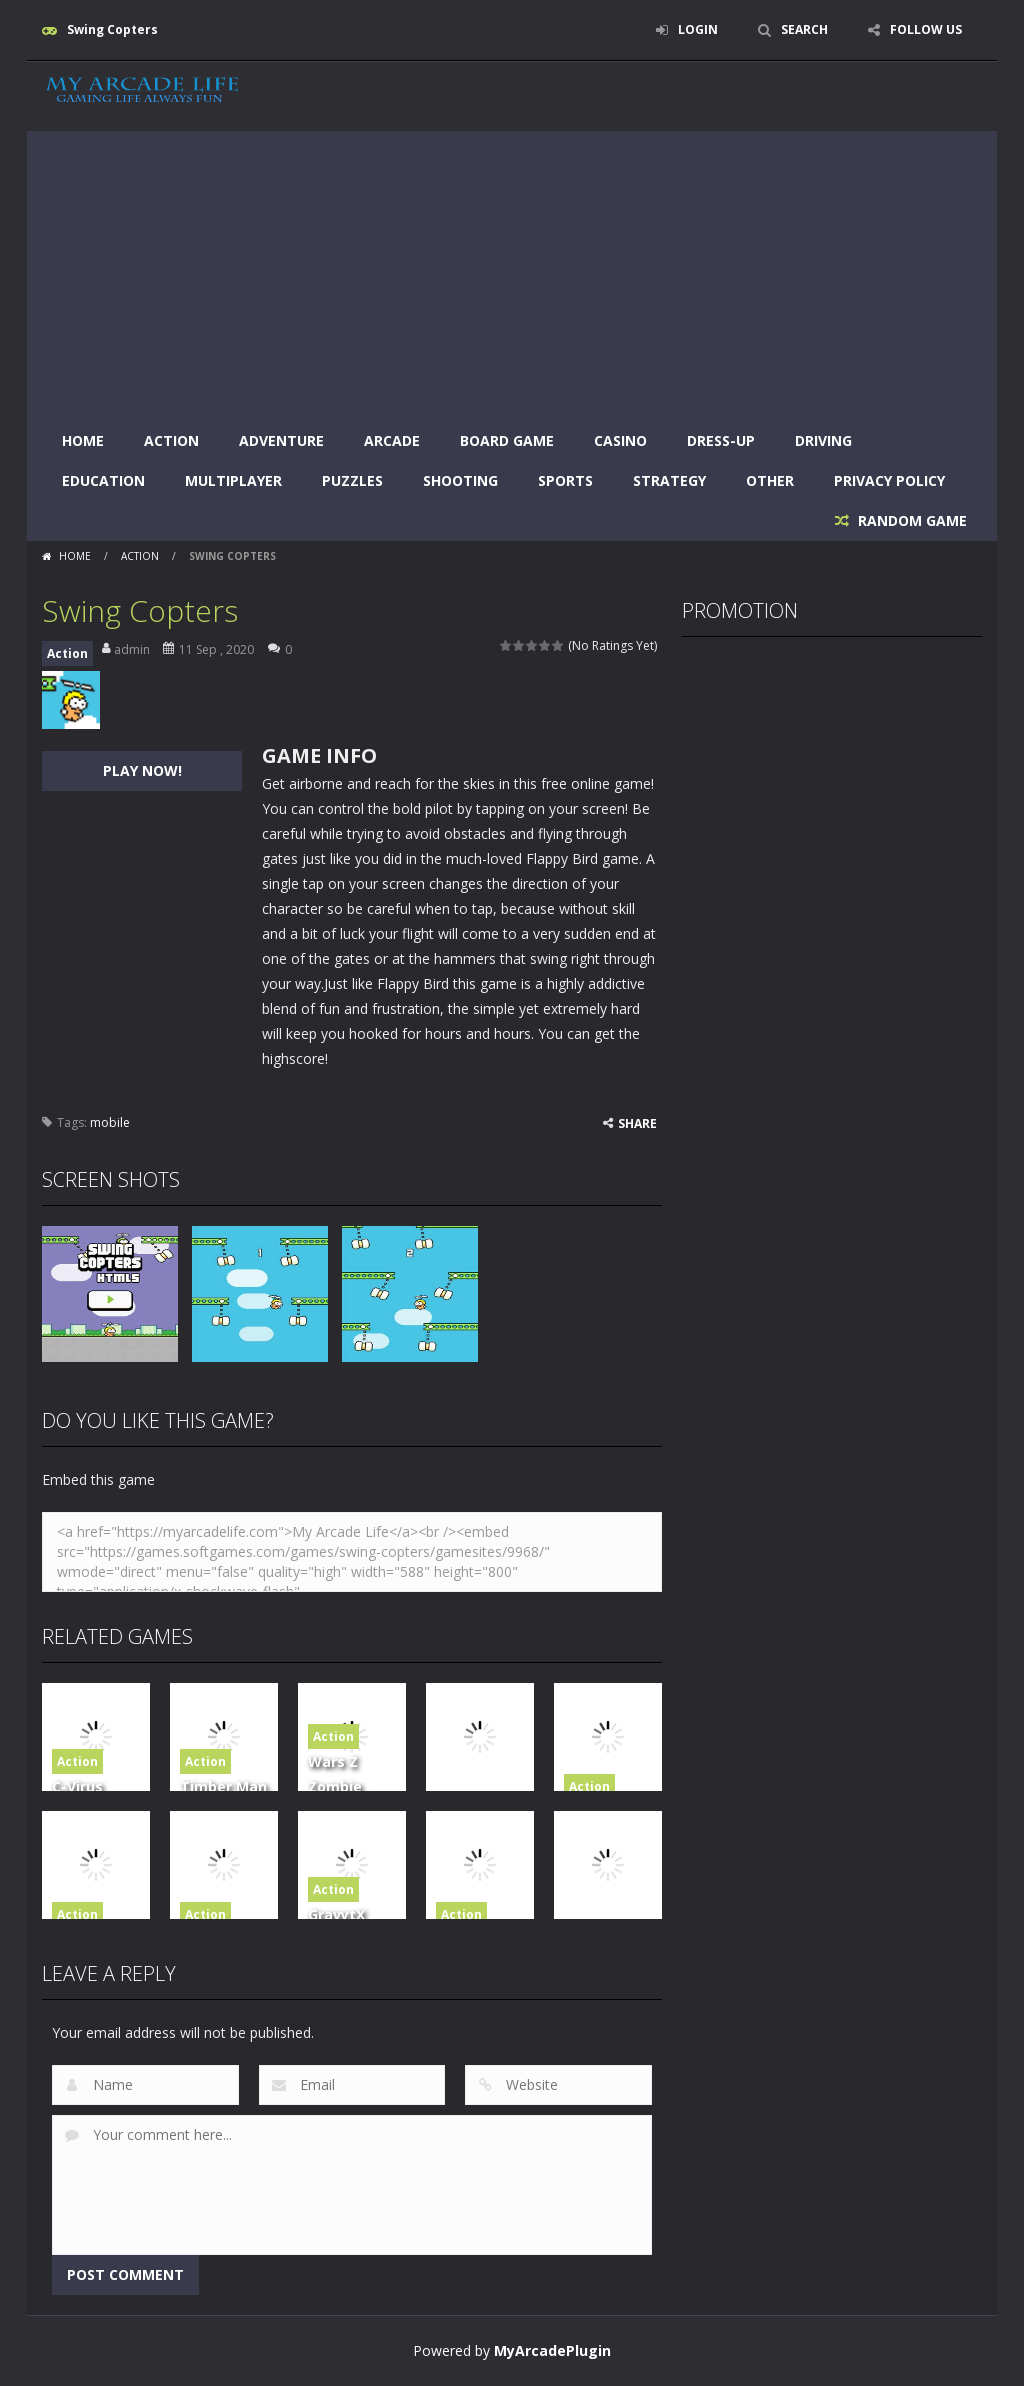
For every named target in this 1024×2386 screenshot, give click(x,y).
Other (770, 480)
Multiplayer (233, 480)
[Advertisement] (512, 271)
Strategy (669, 480)
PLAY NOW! (142, 770)
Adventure (281, 440)
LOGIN (698, 29)
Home (83, 440)
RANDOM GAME (910, 520)
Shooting (460, 480)
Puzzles (352, 480)
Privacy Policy (889, 480)
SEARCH (804, 29)
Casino (620, 440)
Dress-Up (721, 440)
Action (171, 440)
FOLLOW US (926, 29)
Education (103, 480)
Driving (823, 440)
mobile (110, 1122)
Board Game (507, 440)
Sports (565, 480)
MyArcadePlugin (552, 2350)
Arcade (392, 440)
